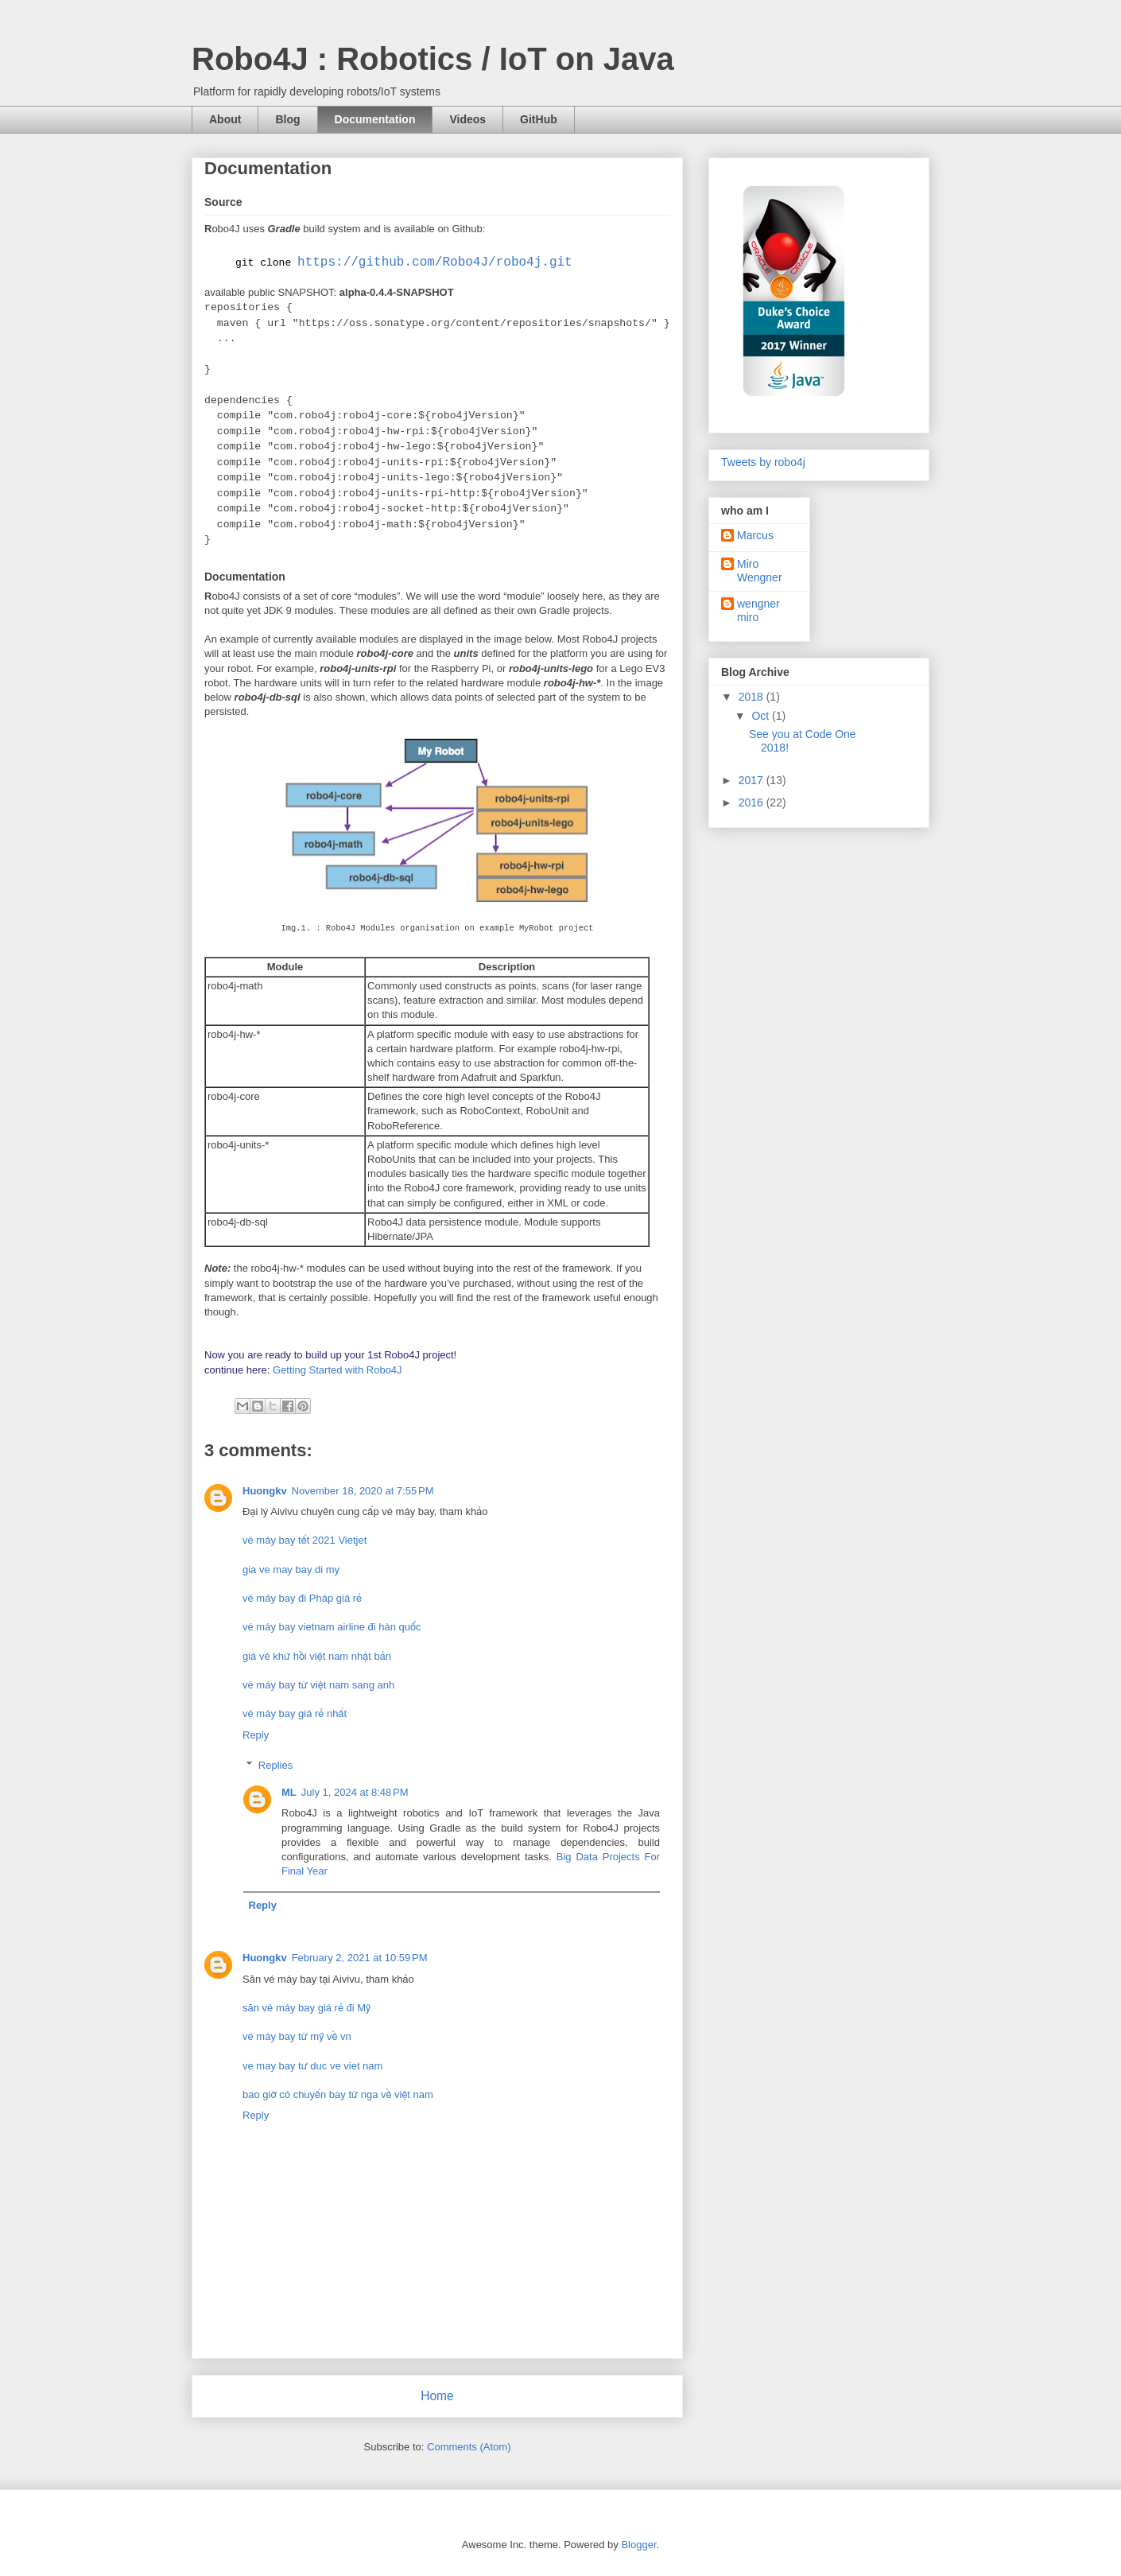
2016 (752, 802)
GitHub (538, 119)
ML (289, 1792)
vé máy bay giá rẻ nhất (294, 1713)
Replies (275, 1765)
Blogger (638, 2545)
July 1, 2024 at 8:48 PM (355, 1792)
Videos (467, 119)
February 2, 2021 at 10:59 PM (360, 1958)
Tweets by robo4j (763, 462)
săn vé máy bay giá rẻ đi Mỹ (306, 2008)
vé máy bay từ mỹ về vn (296, 2036)
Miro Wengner (759, 571)
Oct (761, 715)
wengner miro (758, 610)
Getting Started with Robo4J (337, 1370)
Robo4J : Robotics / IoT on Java (433, 58)
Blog (287, 119)
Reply (255, 1735)
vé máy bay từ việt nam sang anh (318, 1685)
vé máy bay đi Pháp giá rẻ (302, 1598)
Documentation (375, 119)
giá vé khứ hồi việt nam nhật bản (316, 1656)
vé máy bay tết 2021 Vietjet (304, 1540)
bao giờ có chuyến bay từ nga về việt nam (337, 2094)
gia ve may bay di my (290, 1570)
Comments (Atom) (468, 2447)
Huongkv (264, 1491)
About (225, 119)
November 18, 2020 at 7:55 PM (363, 1491)
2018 (752, 696)
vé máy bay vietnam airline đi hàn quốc (331, 1627)
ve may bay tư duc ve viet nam (312, 2066)
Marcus (755, 535)
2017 (752, 780)
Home (437, 2396)
